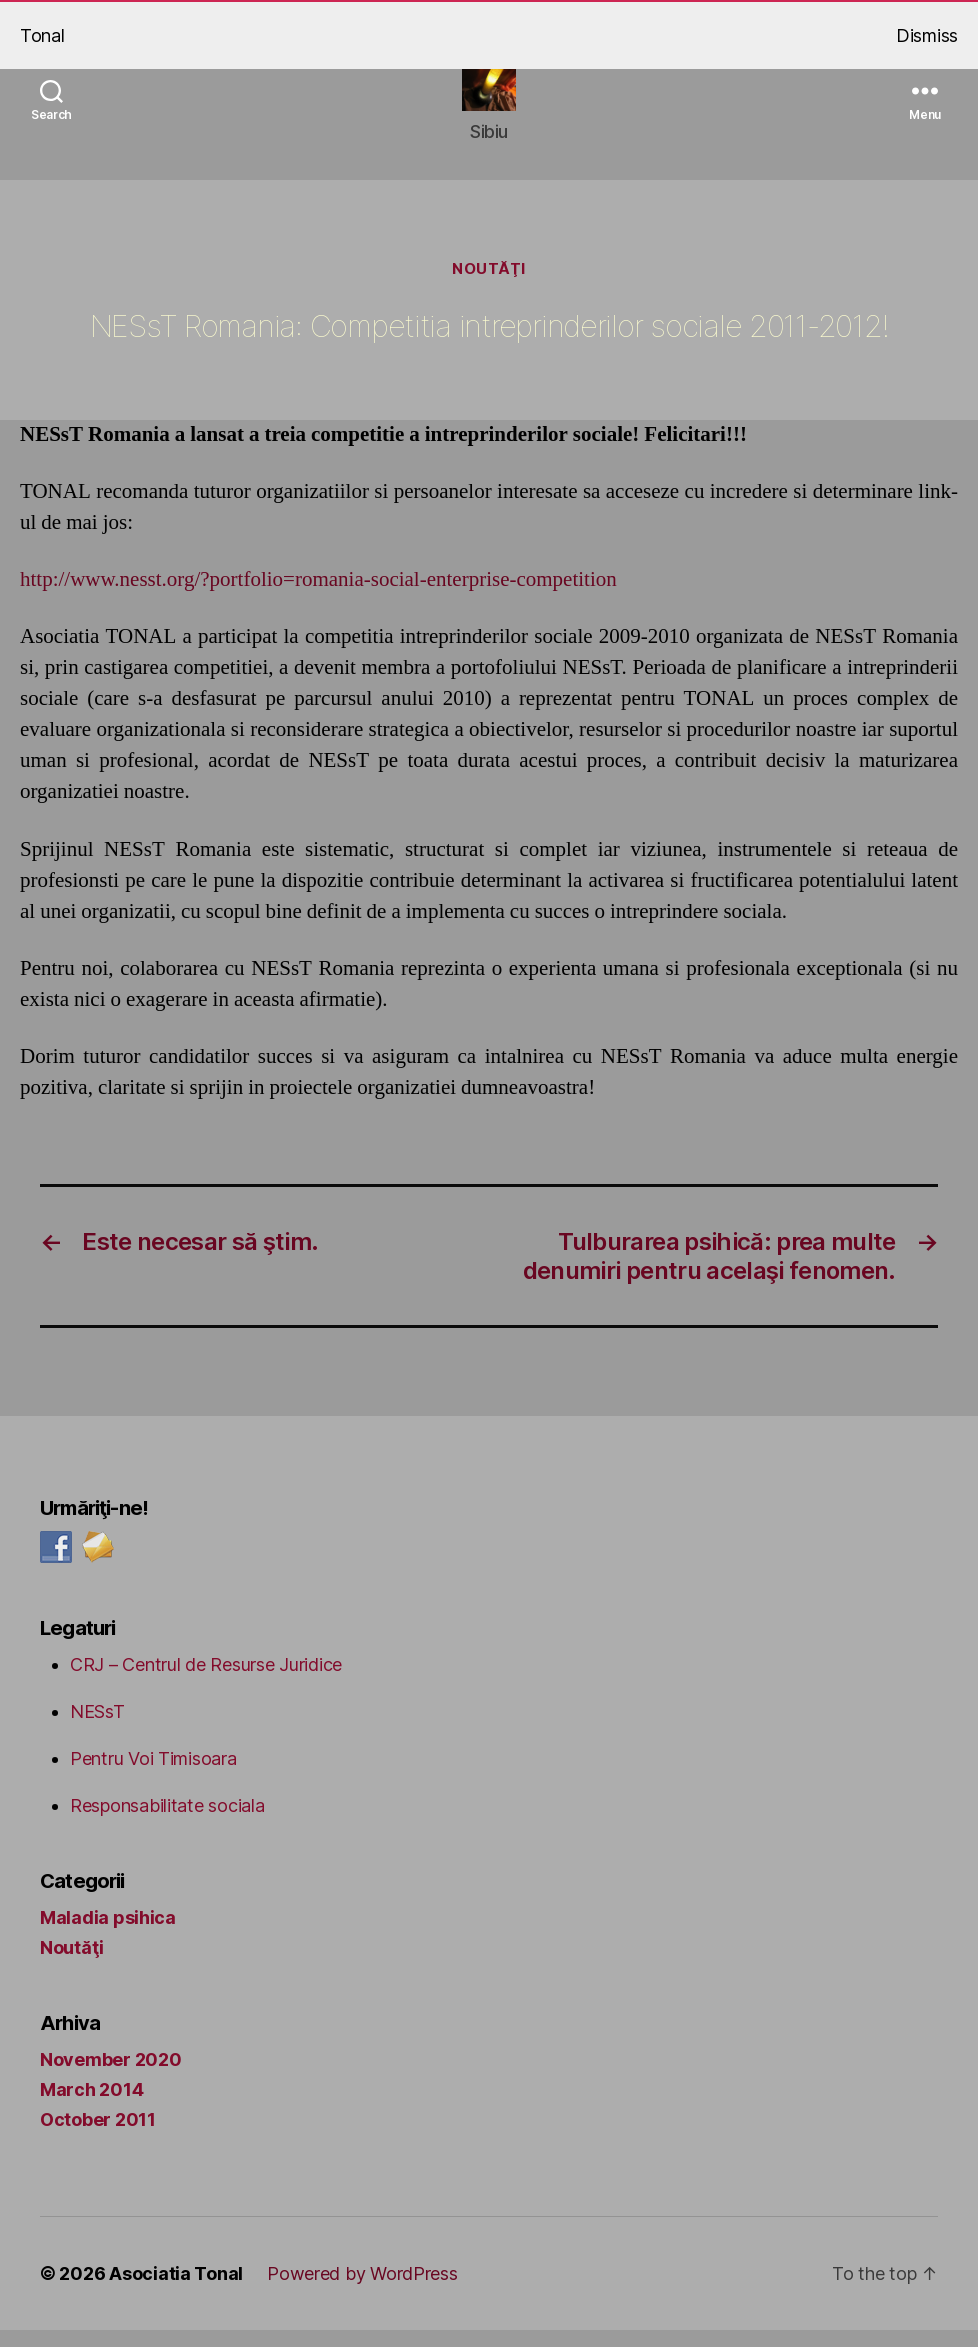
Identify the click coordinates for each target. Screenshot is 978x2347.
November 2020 (111, 2076)
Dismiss (927, 35)
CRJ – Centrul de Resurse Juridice (206, 1681)
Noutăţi (489, 286)
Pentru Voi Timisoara (153, 1775)
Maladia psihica (108, 1934)
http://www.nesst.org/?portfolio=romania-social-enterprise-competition (318, 596)
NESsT (97, 1728)
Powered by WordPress (362, 2290)
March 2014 (91, 2106)
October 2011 (98, 2136)
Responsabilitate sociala (167, 1822)
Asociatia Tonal (176, 2290)
